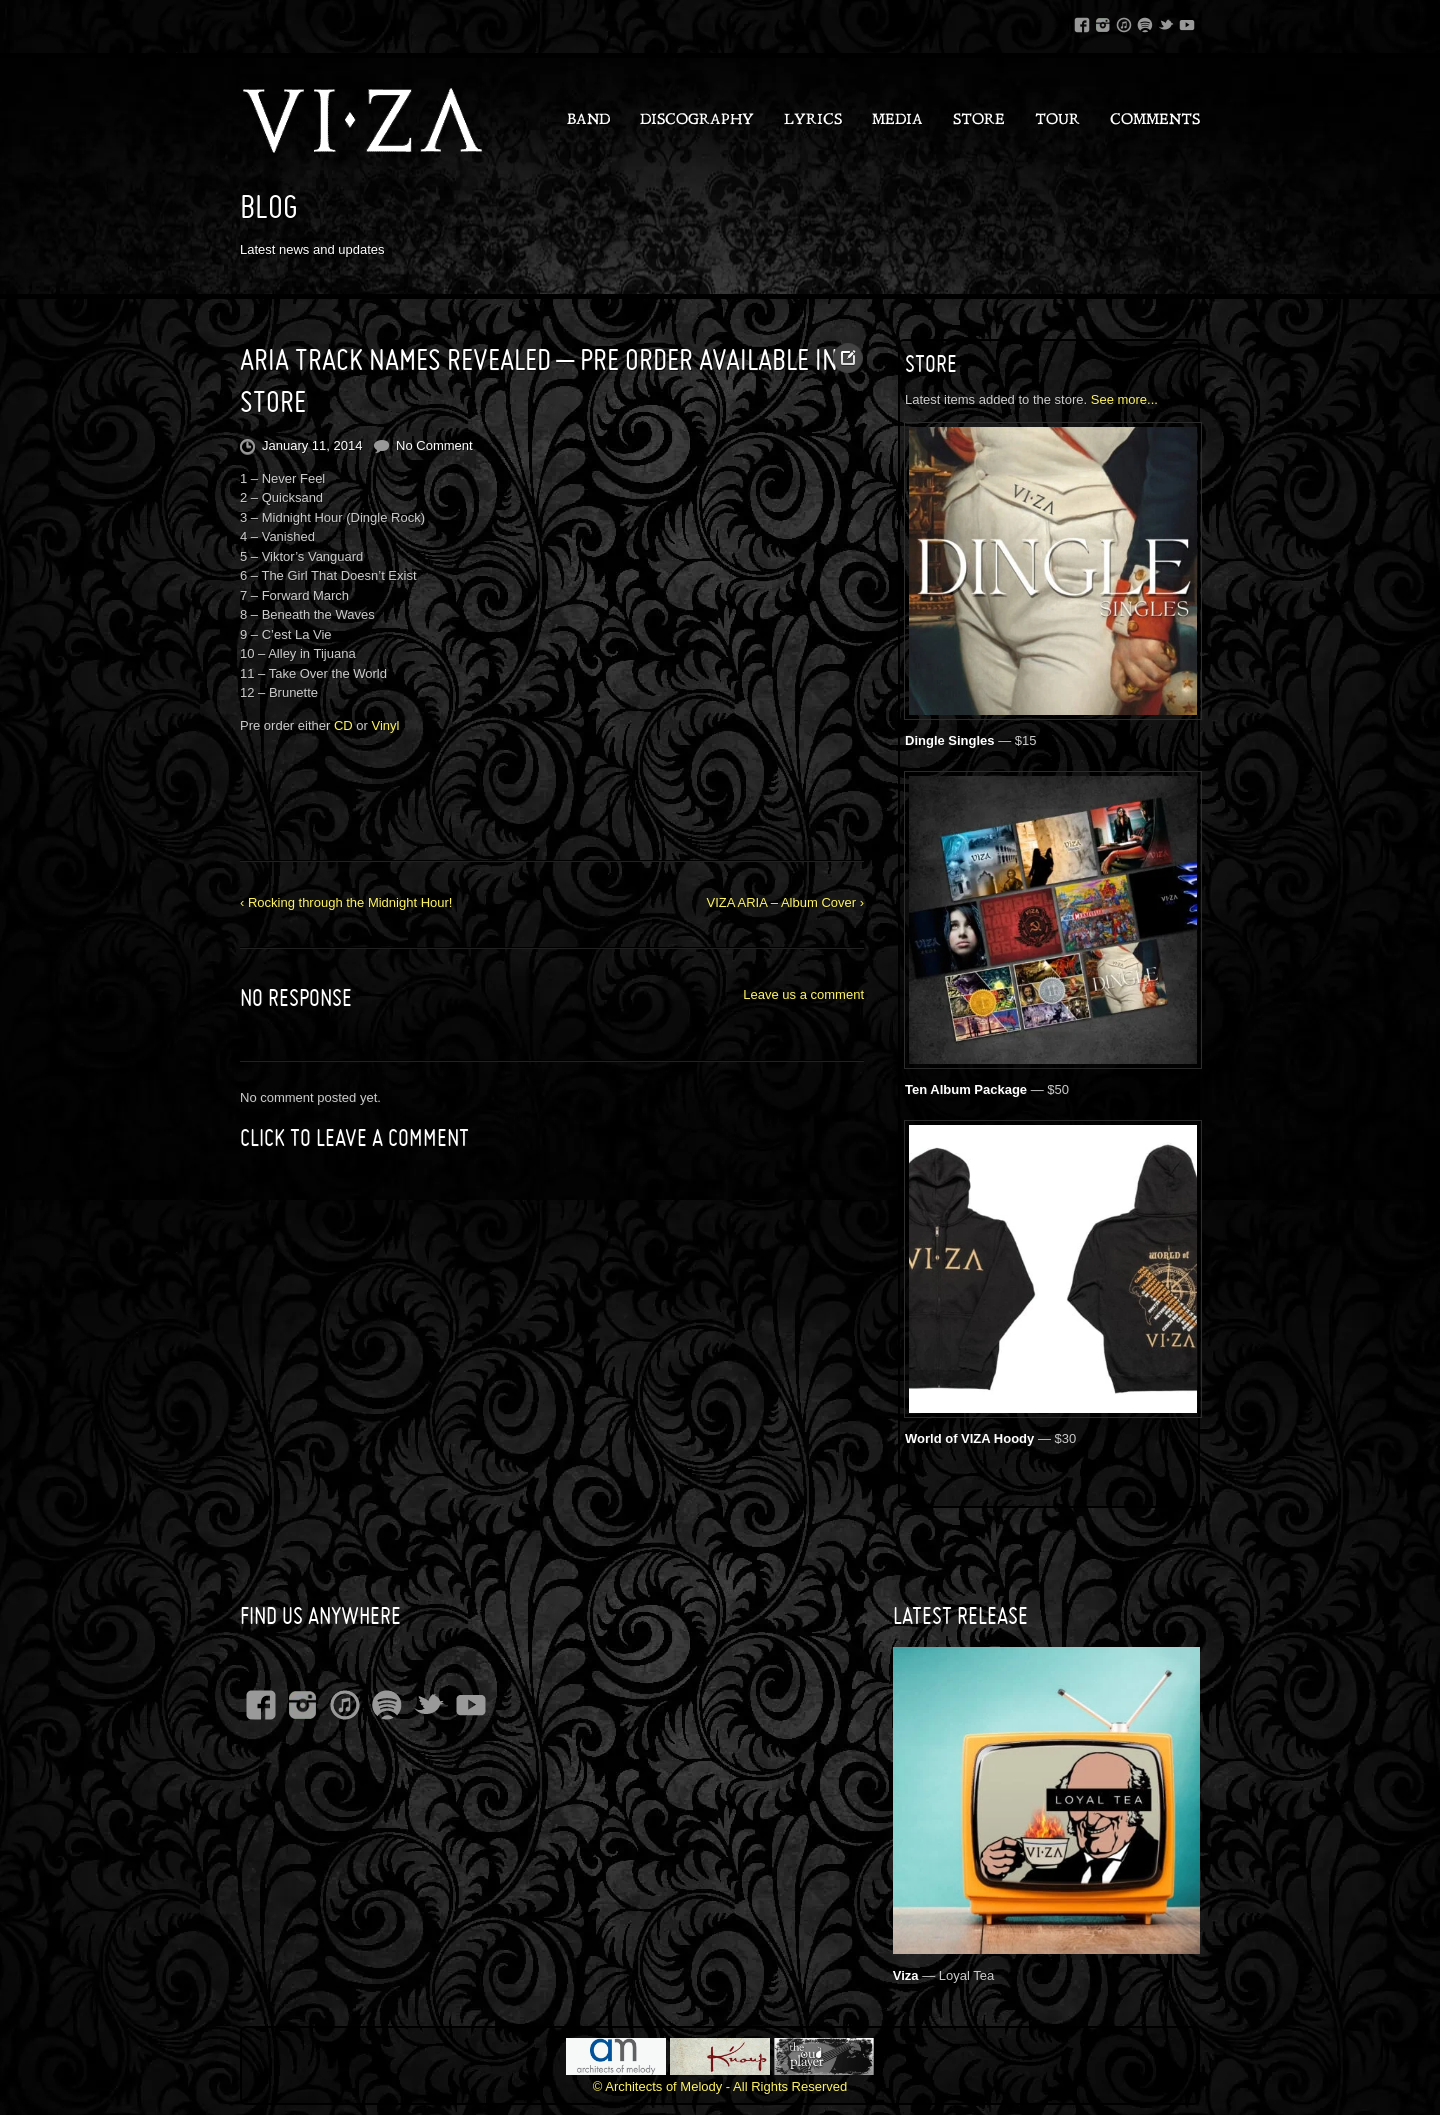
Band (588, 120)
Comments (1155, 120)
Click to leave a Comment (354, 1138)
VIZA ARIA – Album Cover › (785, 902)
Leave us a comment (803, 994)
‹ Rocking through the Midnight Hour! (346, 902)
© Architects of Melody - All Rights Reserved (720, 2086)
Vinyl (386, 725)
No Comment (434, 445)
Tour (1057, 120)
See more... (1124, 399)
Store (979, 120)
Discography (697, 120)
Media (897, 120)
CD (343, 725)
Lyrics (813, 120)
